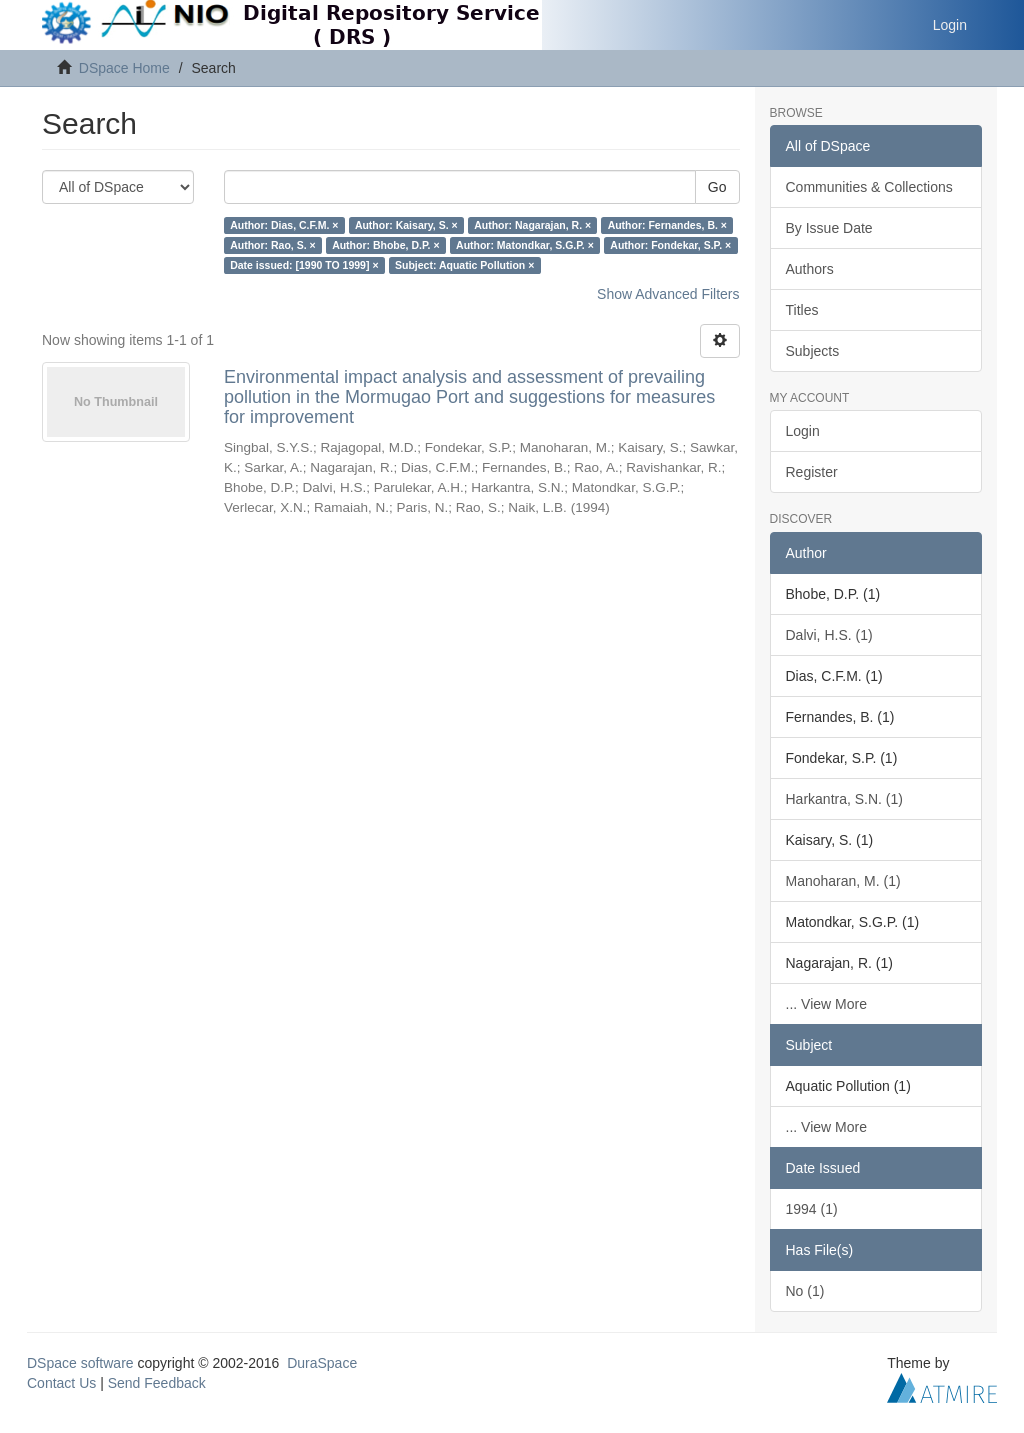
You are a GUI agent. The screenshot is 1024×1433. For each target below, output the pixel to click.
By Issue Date (829, 228)
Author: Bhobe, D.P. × (385, 245)
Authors (810, 269)
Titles (802, 310)
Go (717, 187)
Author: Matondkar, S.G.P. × (525, 245)
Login (803, 431)
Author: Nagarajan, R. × (532, 225)
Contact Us (61, 1383)
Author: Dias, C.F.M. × (284, 225)
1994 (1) (812, 1209)
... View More (826, 1004)
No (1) (805, 1291)
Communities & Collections (869, 187)
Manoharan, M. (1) (843, 881)
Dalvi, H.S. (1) (829, 635)
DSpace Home (124, 68)
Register (812, 472)
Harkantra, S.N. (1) (844, 799)
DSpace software (80, 1363)
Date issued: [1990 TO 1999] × (304, 265)
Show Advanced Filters (668, 294)
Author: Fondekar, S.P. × (670, 245)
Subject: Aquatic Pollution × (464, 265)
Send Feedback (157, 1383)
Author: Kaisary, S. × (406, 225)
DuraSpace (322, 1363)
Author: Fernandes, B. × (667, 225)
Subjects (813, 351)
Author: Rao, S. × (272, 245)
